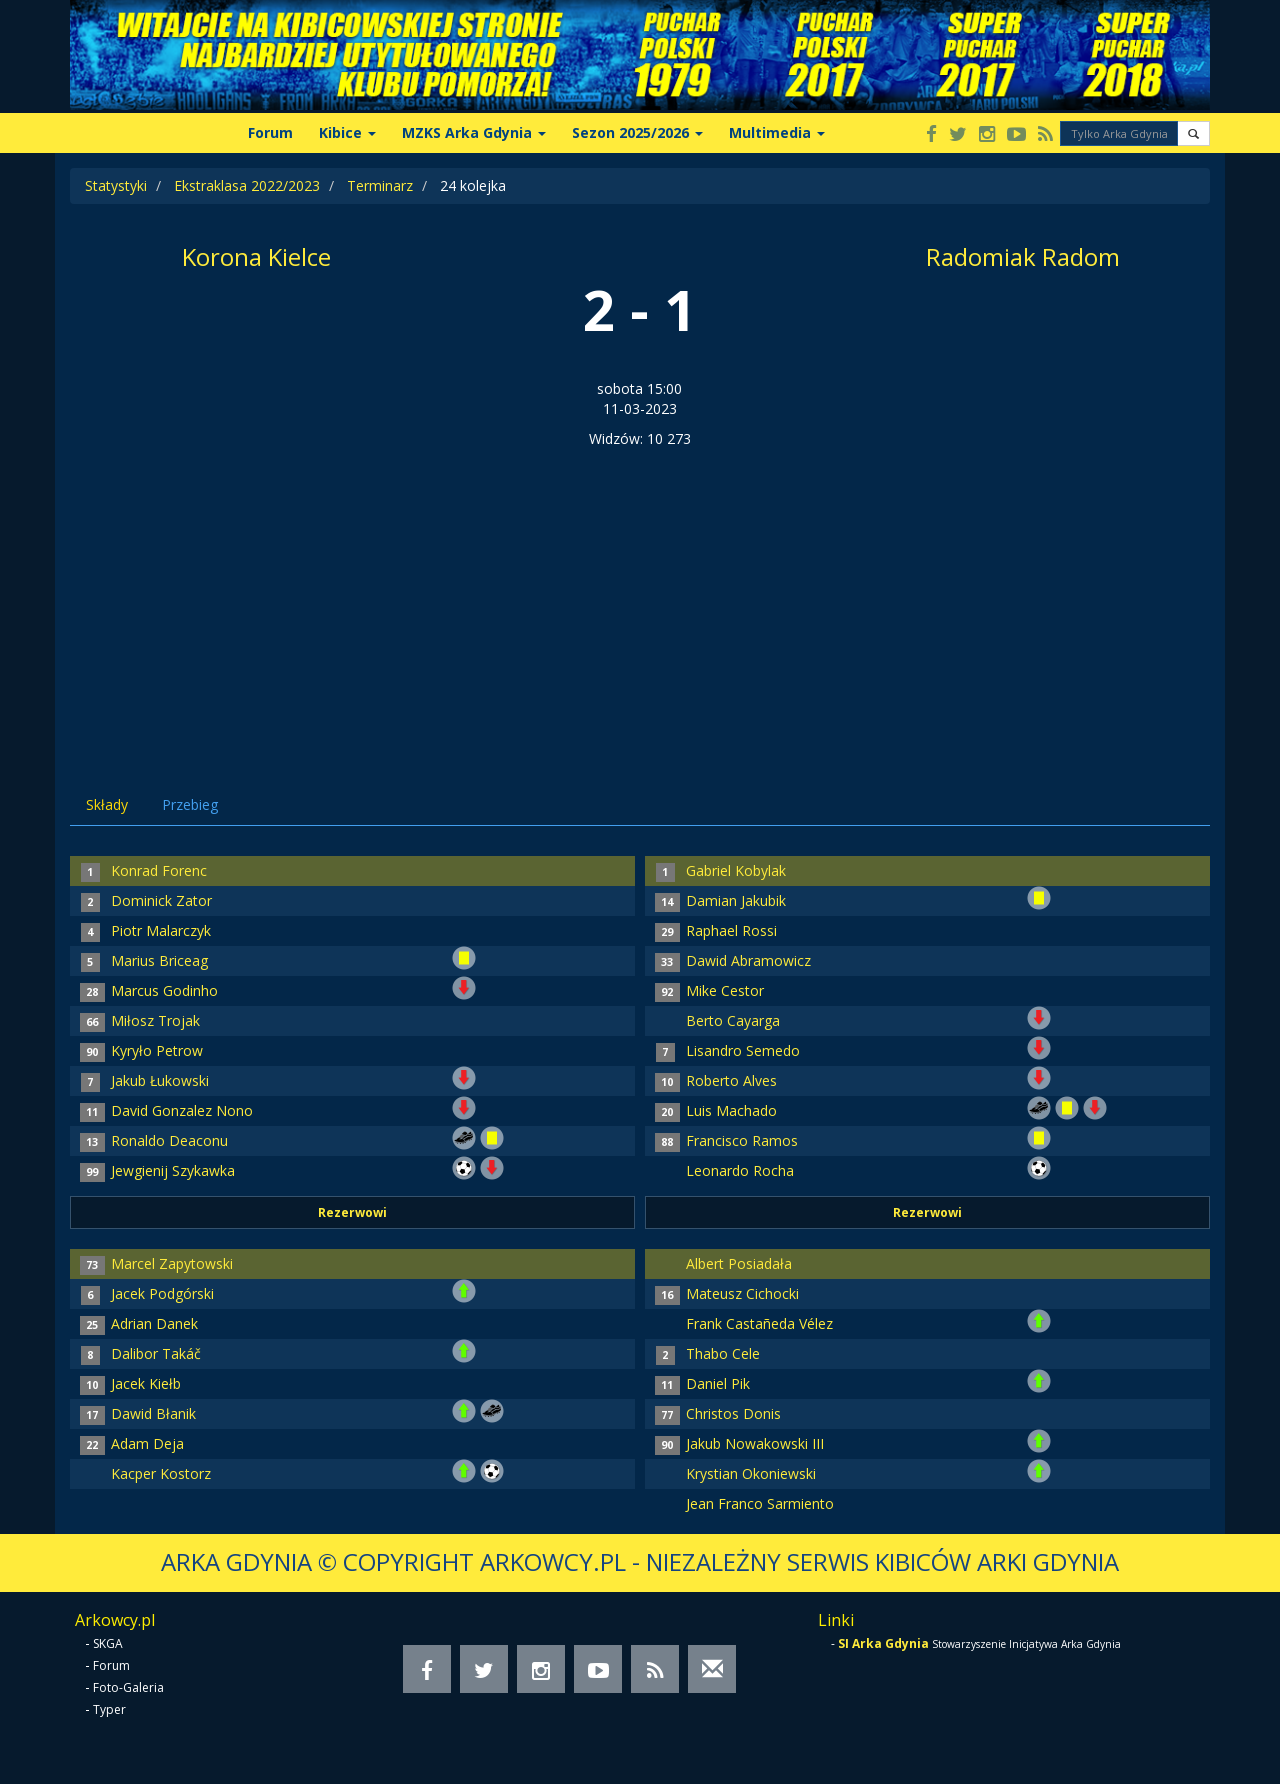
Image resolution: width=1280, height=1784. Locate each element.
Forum (270, 132)
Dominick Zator (161, 900)
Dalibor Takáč (156, 1353)
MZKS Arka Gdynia (474, 132)
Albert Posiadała (739, 1263)
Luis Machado (731, 1110)
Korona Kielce (256, 256)
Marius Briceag (159, 960)
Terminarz (380, 185)
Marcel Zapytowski (172, 1263)
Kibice (347, 132)
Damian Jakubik (736, 900)
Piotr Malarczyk (161, 930)
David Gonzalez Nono (182, 1110)
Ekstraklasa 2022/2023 (247, 185)
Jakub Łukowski (160, 1080)
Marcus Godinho (164, 990)
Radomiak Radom (1023, 256)
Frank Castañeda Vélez (759, 1323)
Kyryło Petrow (157, 1050)
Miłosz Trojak (155, 1020)
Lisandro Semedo (743, 1050)
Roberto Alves (731, 1080)
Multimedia (777, 132)
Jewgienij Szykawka (173, 1170)
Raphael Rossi (731, 930)
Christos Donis (733, 1413)
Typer (109, 1709)
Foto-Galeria (128, 1687)
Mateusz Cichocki (742, 1293)
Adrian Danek (154, 1323)
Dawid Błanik (153, 1413)
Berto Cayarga (733, 1020)
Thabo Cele (723, 1353)
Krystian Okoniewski (751, 1473)
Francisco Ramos (742, 1140)
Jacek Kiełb (146, 1383)
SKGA (108, 1643)
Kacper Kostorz (161, 1473)
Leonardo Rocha (740, 1170)
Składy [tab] (107, 804)
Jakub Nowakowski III (755, 1443)
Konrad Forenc (159, 870)
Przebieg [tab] (190, 804)
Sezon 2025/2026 (637, 132)
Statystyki (116, 185)
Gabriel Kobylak (736, 870)
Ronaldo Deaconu (169, 1140)
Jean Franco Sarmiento (760, 1503)
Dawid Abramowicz (748, 960)
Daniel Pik (718, 1383)
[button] (1193, 133)
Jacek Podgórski (162, 1293)
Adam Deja (147, 1443)
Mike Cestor (725, 990)
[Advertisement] (640, 599)
